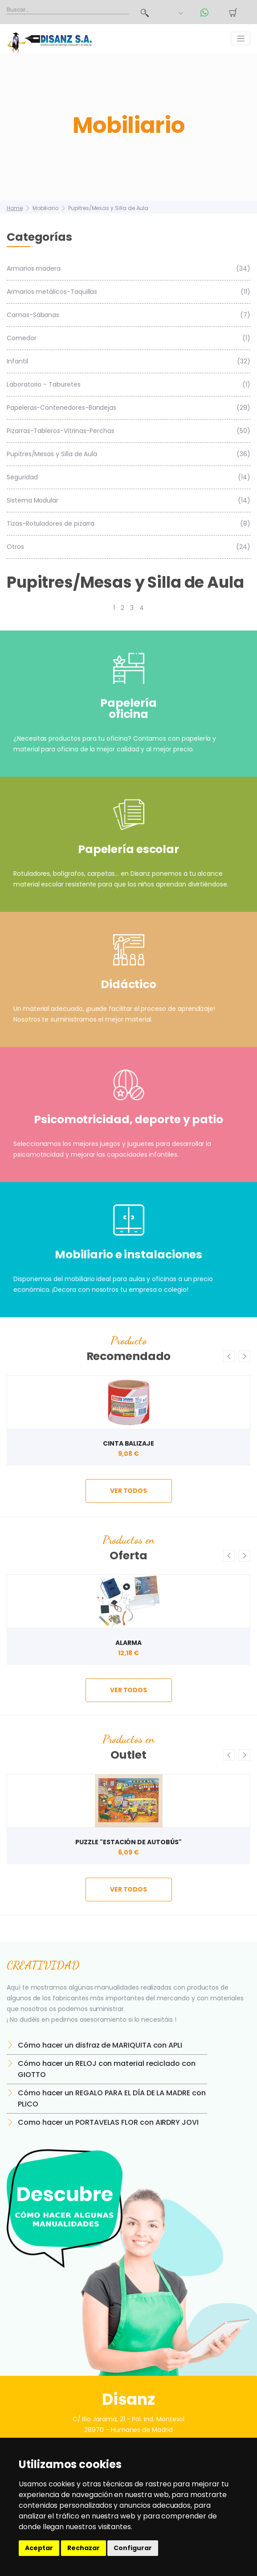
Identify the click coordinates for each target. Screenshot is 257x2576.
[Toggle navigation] (240, 38)
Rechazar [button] (83, 2547)
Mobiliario (45, 208)
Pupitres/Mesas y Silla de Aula (108, 208)
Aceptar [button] (39, 2547)
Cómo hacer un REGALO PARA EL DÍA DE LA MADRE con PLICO (112, 2098)
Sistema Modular (128, 500)
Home (15, 208)
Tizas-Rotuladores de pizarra (128, 523)
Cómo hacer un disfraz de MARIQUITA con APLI (100, 2045)
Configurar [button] (133, 2547)
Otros (128, 547)
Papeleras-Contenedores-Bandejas (128, 407)
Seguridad (128, 477)
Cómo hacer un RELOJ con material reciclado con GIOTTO (107, 2069)
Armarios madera (128, 268)
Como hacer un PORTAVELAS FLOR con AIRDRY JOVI (108, 2122)
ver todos (128, 1490)
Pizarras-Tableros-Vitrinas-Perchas (128, 431)
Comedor (128, 338)
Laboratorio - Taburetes (128, 384)
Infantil (128, 361)
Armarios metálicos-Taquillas (128, 292)
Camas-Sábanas (128, 315)
